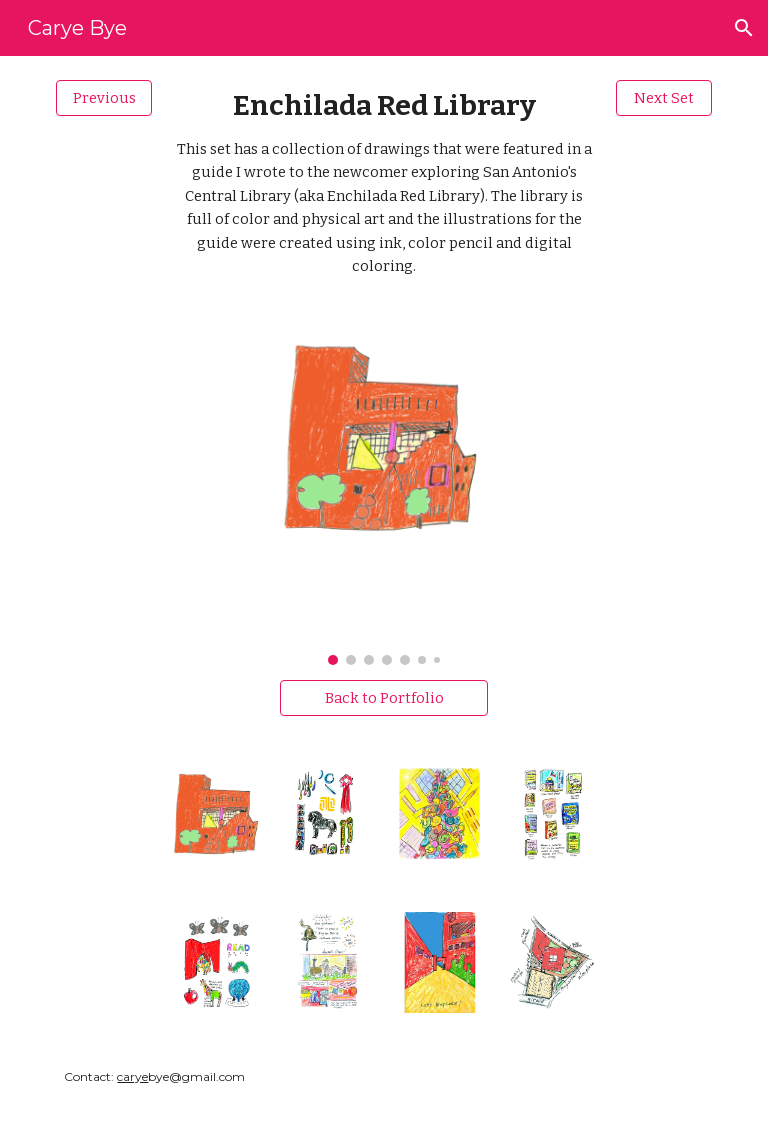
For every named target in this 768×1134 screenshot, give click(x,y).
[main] (383, 183)
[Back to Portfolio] (383, 697)
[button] (744, 28)
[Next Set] (663, 97)
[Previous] (103, 97)
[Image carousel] (383, 500)
